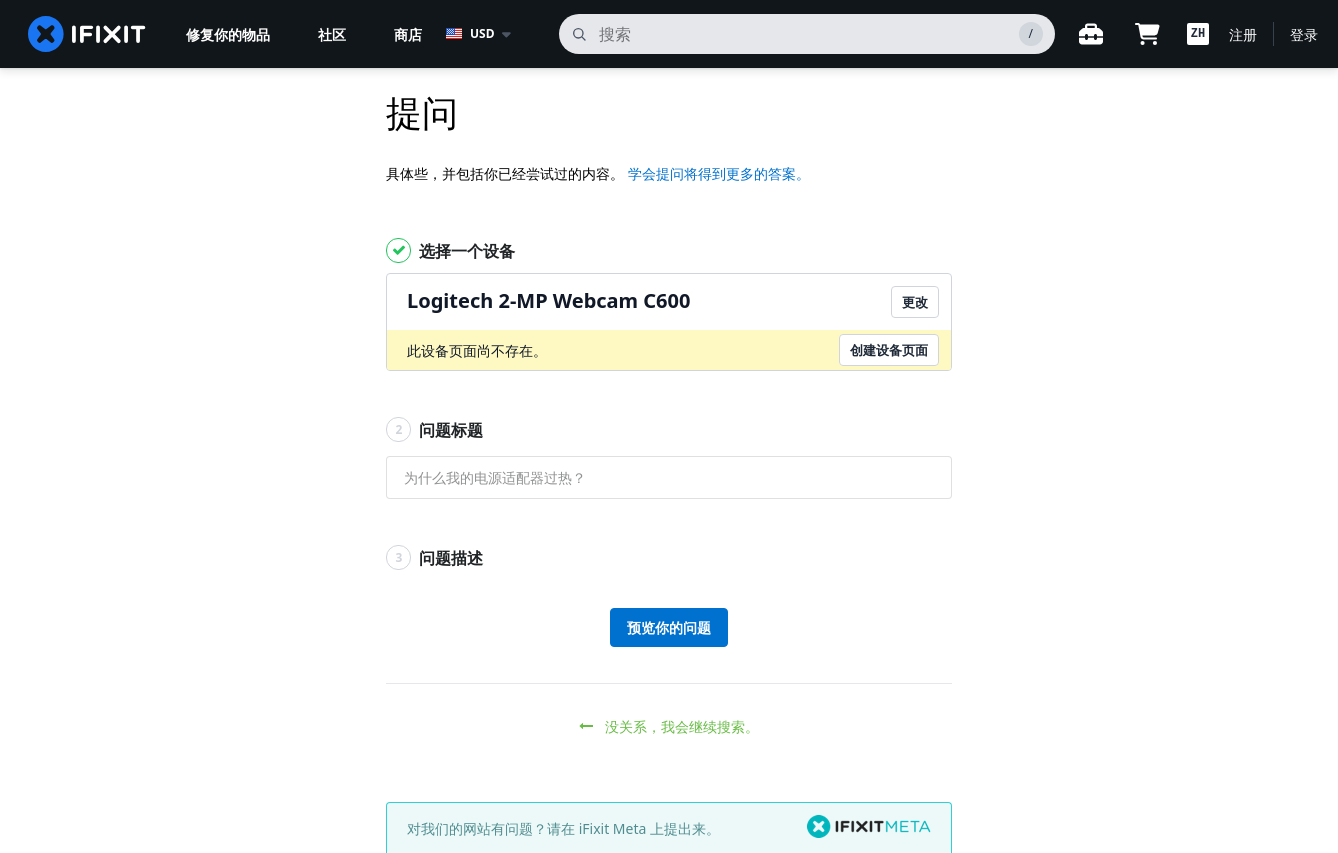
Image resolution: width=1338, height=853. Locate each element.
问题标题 (434, 429)
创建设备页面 (889, 350)
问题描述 (434, 557)
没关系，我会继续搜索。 (669, 726)
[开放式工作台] (1091, 34)
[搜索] (807, 34)
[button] (1198, 34)
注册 (1243, 34)
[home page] (87, 34)
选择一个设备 (450, 250)
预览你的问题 (669, 627)
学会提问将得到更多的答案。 (719, 173)
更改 (915, 302)
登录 (1304, 34)
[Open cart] (1147, 34)
